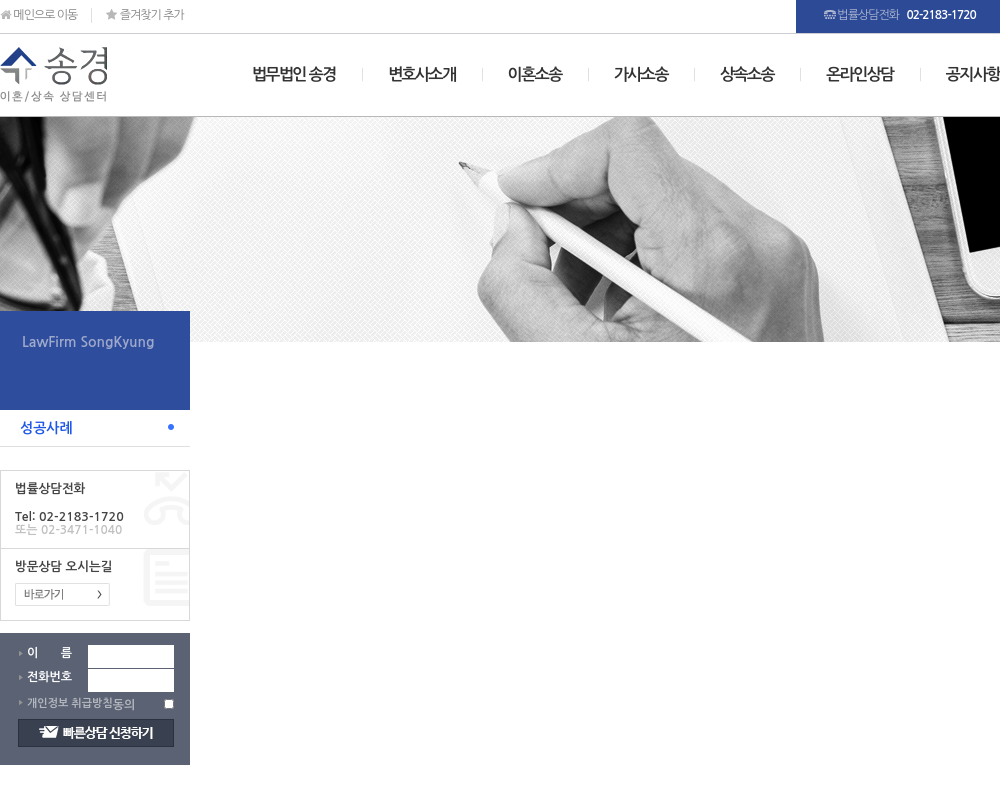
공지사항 (973, 74)
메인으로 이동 (38, 15)
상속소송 (747, 74)
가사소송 (641, 74)
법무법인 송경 (294, 74)
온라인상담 (860, 74)
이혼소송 (535, 74)
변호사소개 (422, 74)
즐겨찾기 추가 (144, 15)
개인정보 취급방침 (70, 703)
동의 (124, 705)
